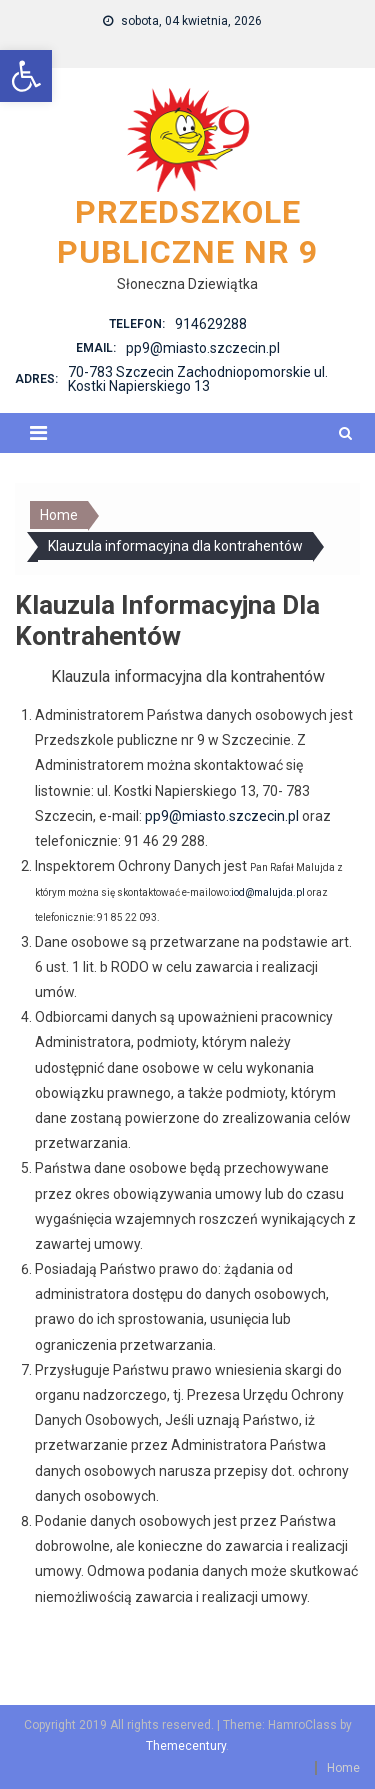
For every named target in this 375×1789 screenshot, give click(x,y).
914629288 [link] (211, 324)
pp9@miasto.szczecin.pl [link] (203, 348)
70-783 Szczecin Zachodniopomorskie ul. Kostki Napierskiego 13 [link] (198, 379)
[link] (26, 76)
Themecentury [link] (186, 1746)
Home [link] (343, 1768)
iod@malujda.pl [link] (268, 892)
